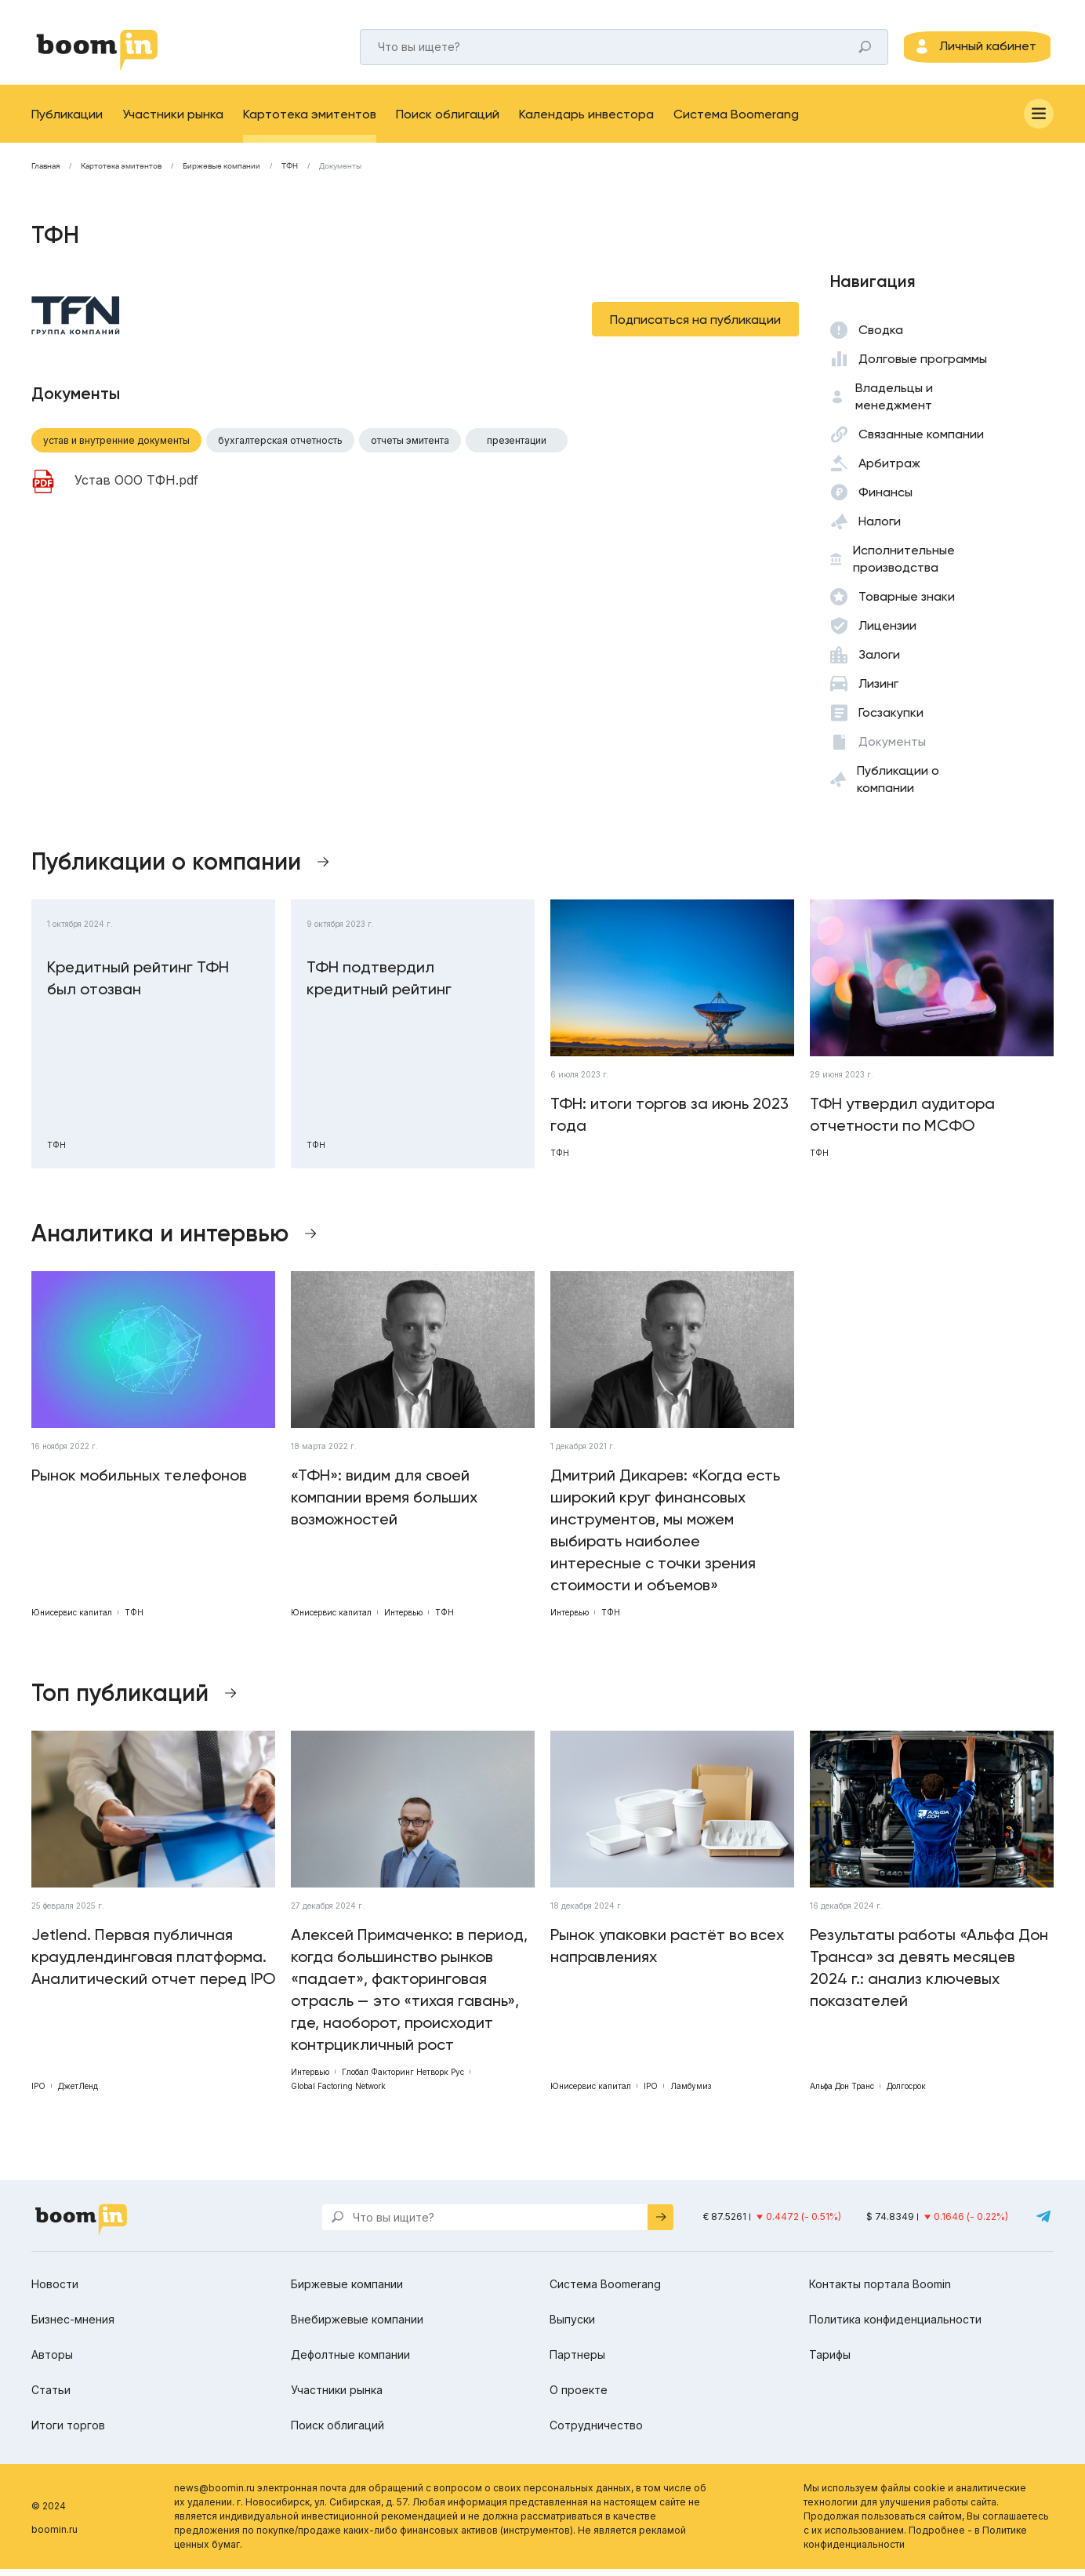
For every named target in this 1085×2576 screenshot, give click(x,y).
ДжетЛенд (78, 2093)
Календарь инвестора (586, 121)
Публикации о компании (898, 786)
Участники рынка (172, 121)
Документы (340, 173)
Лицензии (887, 632)
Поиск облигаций (447, 121)
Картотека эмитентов (309, 121)
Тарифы (830, 2361)
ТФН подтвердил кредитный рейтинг (379, 985)
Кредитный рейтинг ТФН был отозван (138, 985)
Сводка (880, 336)
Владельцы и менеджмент (894, 403)
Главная (45, 173)
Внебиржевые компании (357, 2326)
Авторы (52, 2361)
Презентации (516, 447)
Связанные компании (921, 441)
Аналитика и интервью (159, 1240)
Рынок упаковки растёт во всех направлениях (667, 1952)
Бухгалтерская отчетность (280, 447)
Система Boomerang (736, 121)
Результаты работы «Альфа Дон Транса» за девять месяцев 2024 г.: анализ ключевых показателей (929, 1974)
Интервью (403, 1619)
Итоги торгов (68, 2432)
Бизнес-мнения (72, 2326)
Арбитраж (889, 470)
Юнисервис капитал (71, 1619)
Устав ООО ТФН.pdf (136, 488)
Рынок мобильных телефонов (139, 1482)
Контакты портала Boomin (880, 2291)
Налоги (879, 528)
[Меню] (1039, 121)
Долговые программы (922, 365)
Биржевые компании (221, 173)
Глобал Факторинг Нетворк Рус (403, 2079)
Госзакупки (891, 719)
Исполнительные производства (904, 566)
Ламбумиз (690, 2093)
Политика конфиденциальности (895, 2326)
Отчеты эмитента (410, 447)
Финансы (885, 499)
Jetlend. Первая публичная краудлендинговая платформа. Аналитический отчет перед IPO (153, 1963)
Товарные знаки (906, 603)
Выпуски (572, 2326)
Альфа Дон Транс (842, 2093)
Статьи (51, 2396)
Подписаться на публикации (695, 326)
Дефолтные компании (350, 2361)
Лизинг (878, 690)
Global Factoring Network (338, 2093)
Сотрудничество (596, 2432)
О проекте (579, 2396)
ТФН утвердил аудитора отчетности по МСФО (902, 1121)
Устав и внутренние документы (116, 447)
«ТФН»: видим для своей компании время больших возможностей (384, 1504)
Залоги (879, 661)
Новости (54, 2291)
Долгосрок (906, 2093)
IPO (38, 2093)
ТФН (289, 173)
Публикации (67, 121)
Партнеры (577, 2361)
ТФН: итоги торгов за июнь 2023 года (669, 1121)
